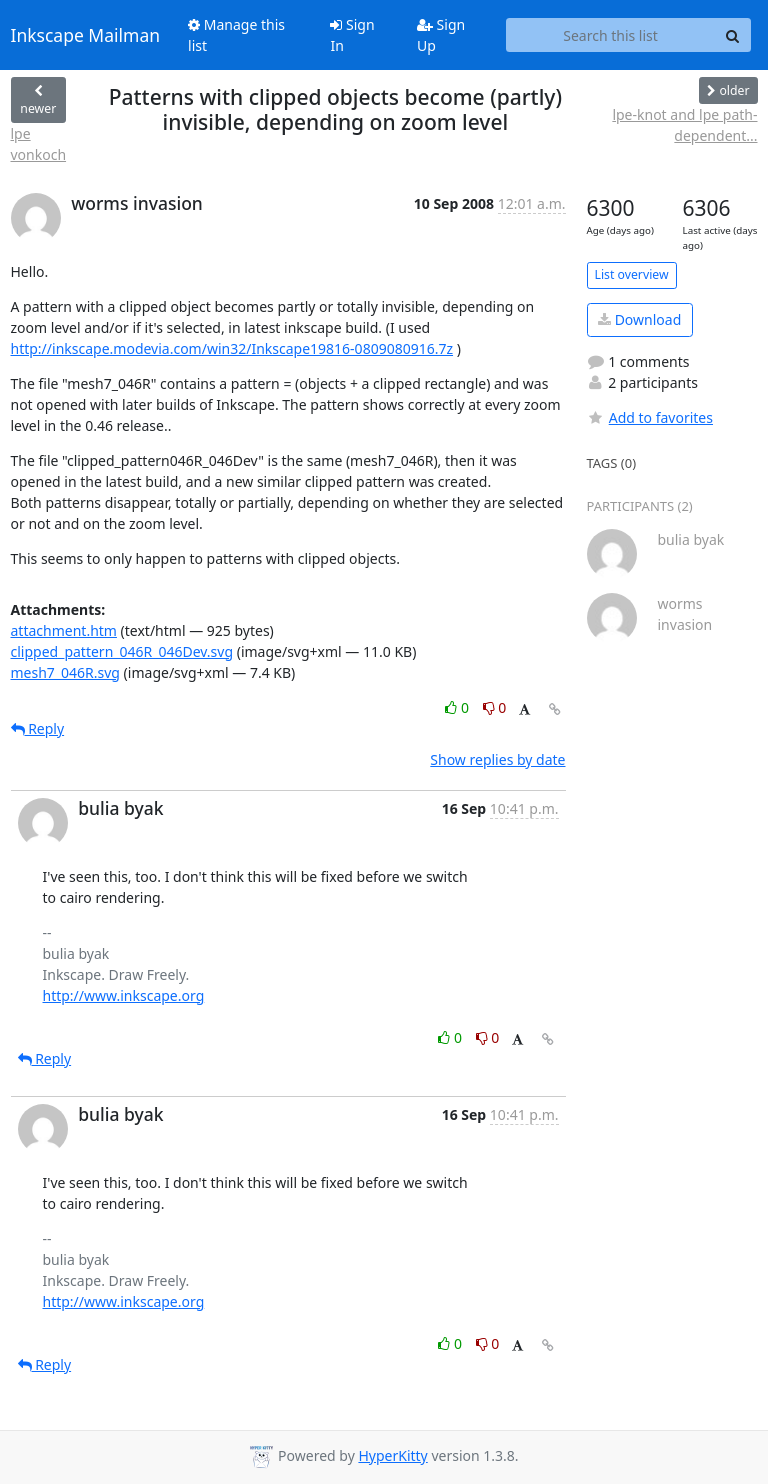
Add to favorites (650, 417)
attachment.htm (64, 630)
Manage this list (236, 35)
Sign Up (441, 35)
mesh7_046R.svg (65, 672)
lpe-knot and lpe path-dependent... (684, 125)
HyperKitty (392, 1455)
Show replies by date (497, 759)
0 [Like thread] (458, 707)
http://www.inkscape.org (124, 995)
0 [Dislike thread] (495, 707)
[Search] (733, 35)
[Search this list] (611, 35)
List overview (632, 274)
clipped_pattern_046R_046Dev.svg (122, 651)
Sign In (352, 35)
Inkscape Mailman (86, 35)
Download (639, 319)
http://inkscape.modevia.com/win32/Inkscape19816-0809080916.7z (232, 348)
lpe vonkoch (39, 144)
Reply (38, 728)
